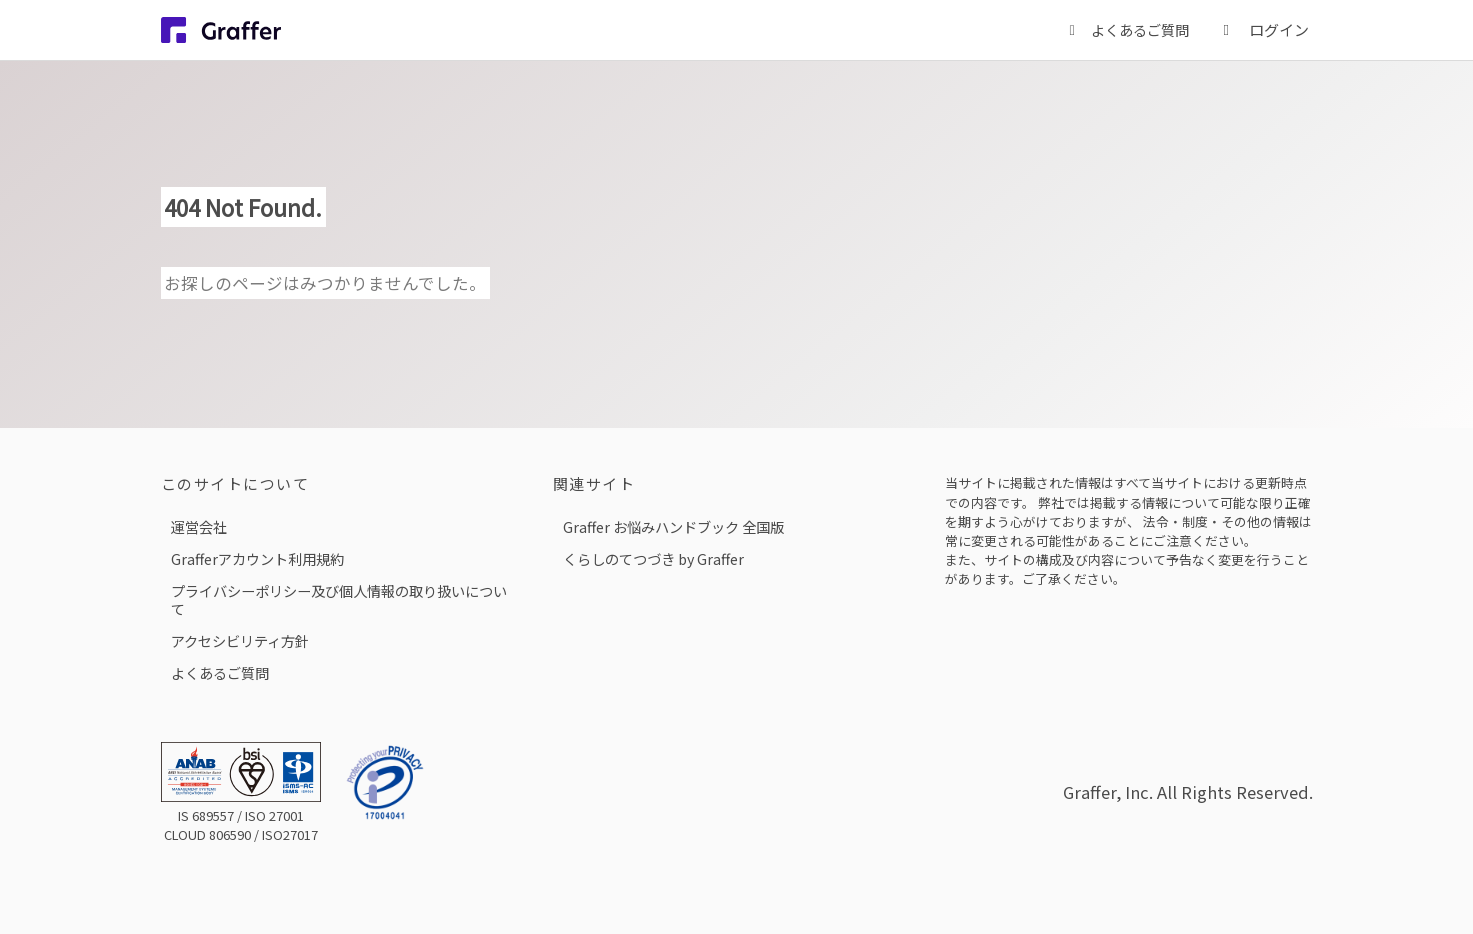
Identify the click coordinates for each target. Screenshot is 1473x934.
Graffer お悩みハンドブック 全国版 (673, 526)
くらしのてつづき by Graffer (653, 558)
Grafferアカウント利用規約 (257, 558)
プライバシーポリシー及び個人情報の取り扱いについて (339, 599)
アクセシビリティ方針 (240, 640)
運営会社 (199, 526)
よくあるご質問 (220, 672)
